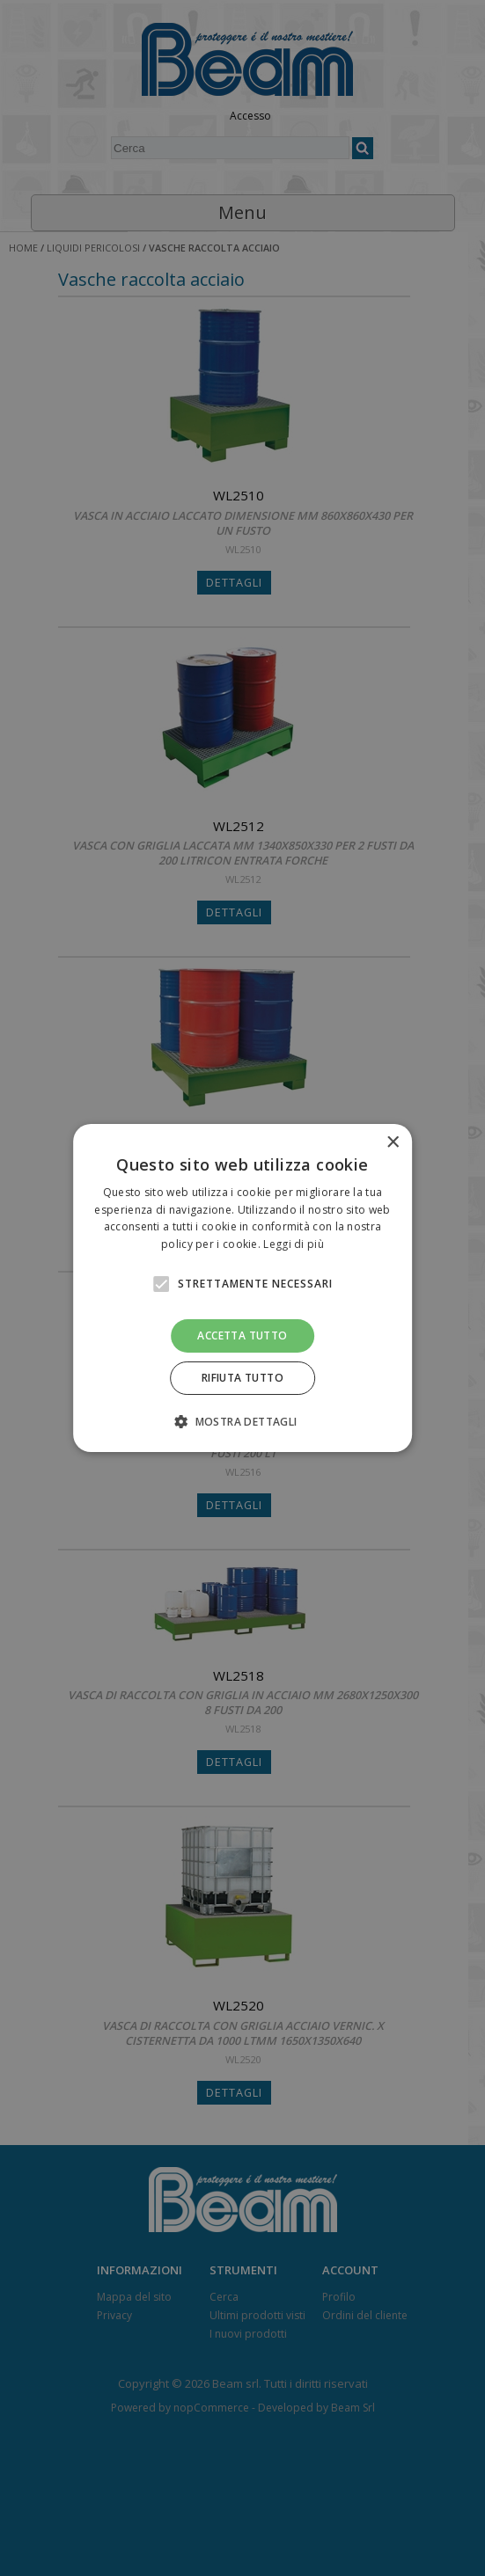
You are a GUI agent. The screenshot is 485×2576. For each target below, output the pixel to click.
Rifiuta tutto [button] (242, 1377)
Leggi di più (293, 1244)
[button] (242, 1421)
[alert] (242, 1288)
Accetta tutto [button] (242, 1335)
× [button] (392, 1142)
